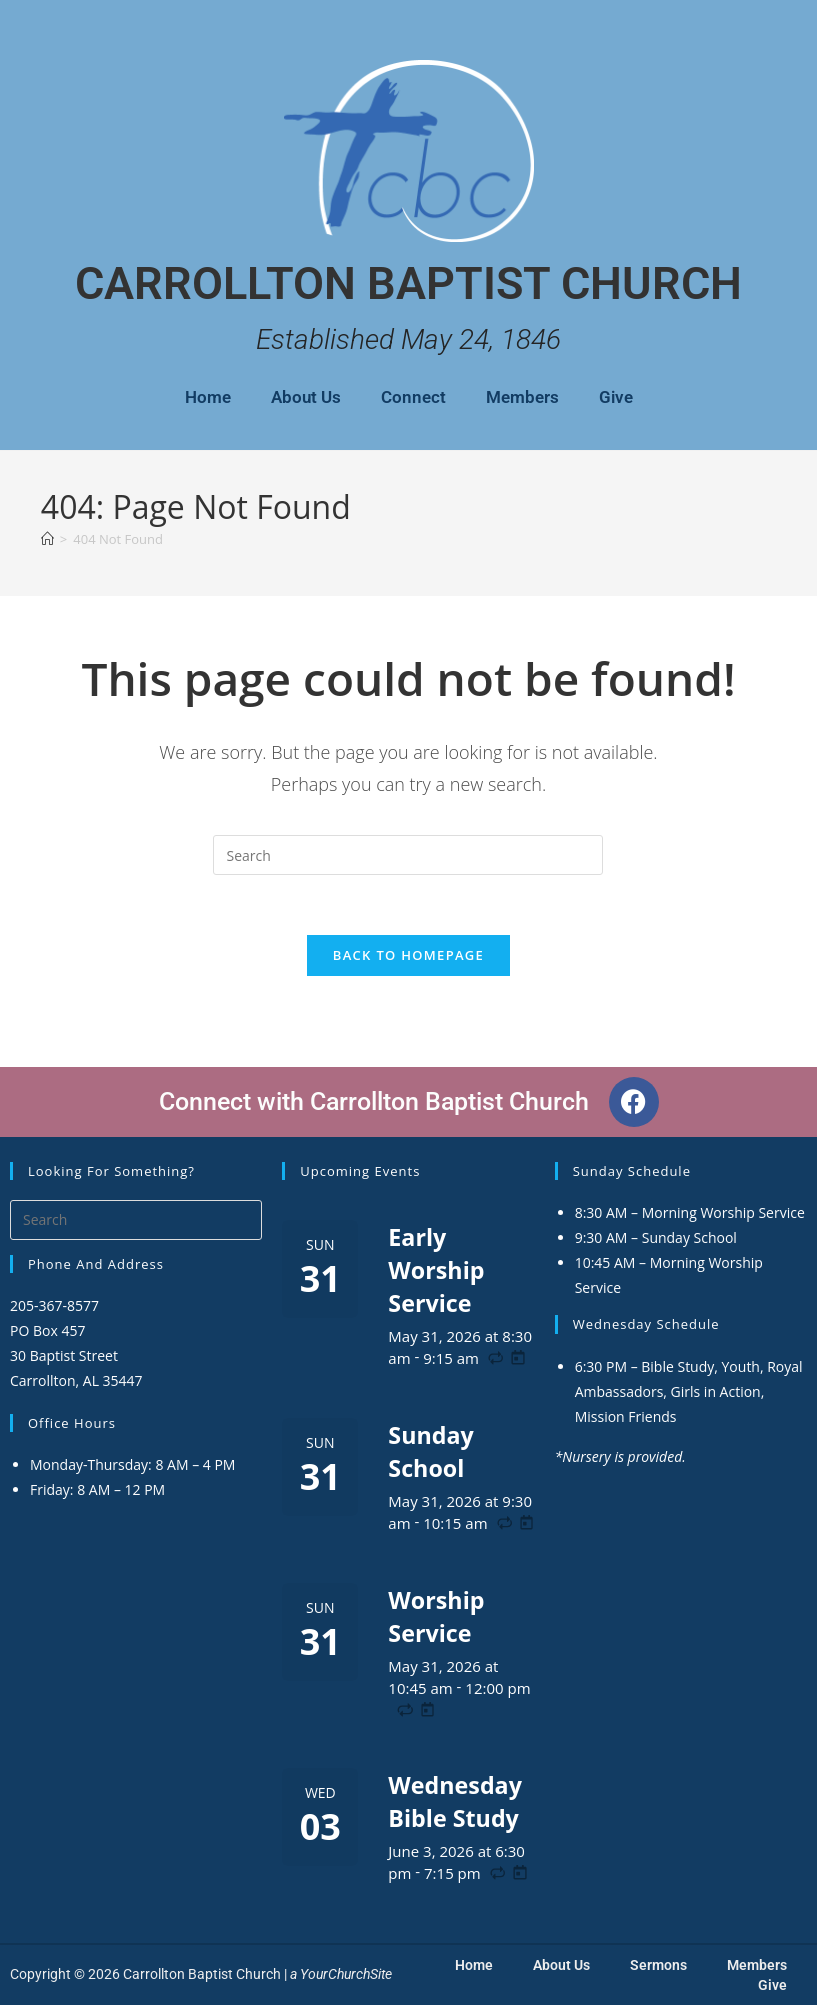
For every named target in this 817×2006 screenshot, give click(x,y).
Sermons (658, 1966)
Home (208, 397)
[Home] (47, 539)
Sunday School (432, 1452)
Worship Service (437, 1617)
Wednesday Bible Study (457, 1802)
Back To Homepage (408, 956)
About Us (306, 397)
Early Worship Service (437, 1271)
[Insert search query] (408, 855)
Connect (413, 397)
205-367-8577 (54, 1307)
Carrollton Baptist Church (408, 283)
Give (616, 397)
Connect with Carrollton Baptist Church (374, 1103)
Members (522, 397)
